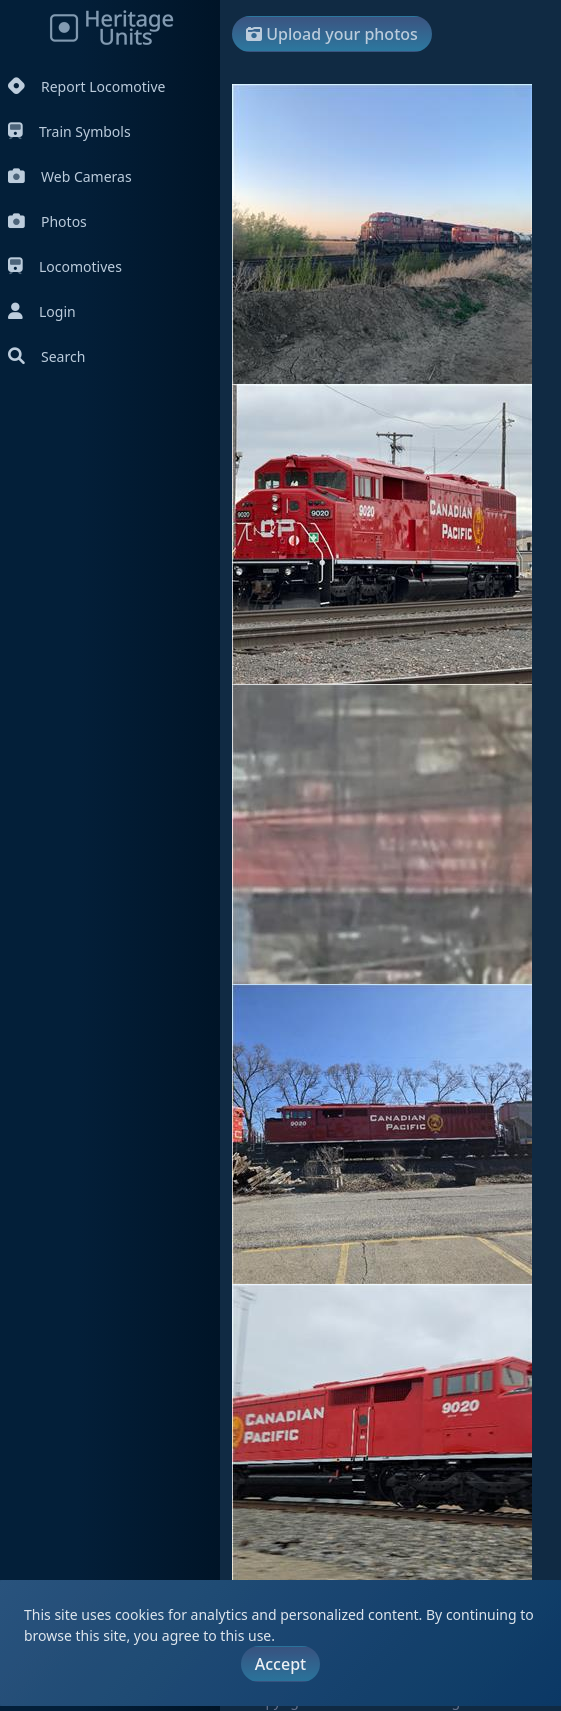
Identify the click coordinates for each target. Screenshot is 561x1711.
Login (42, 311)
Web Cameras (70, 176)
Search (46, 356)
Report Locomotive (86, 86)
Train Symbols (69, 131)
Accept (280, 1664)
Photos (47, 221)
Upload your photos (332, 34)
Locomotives (65, 266)
